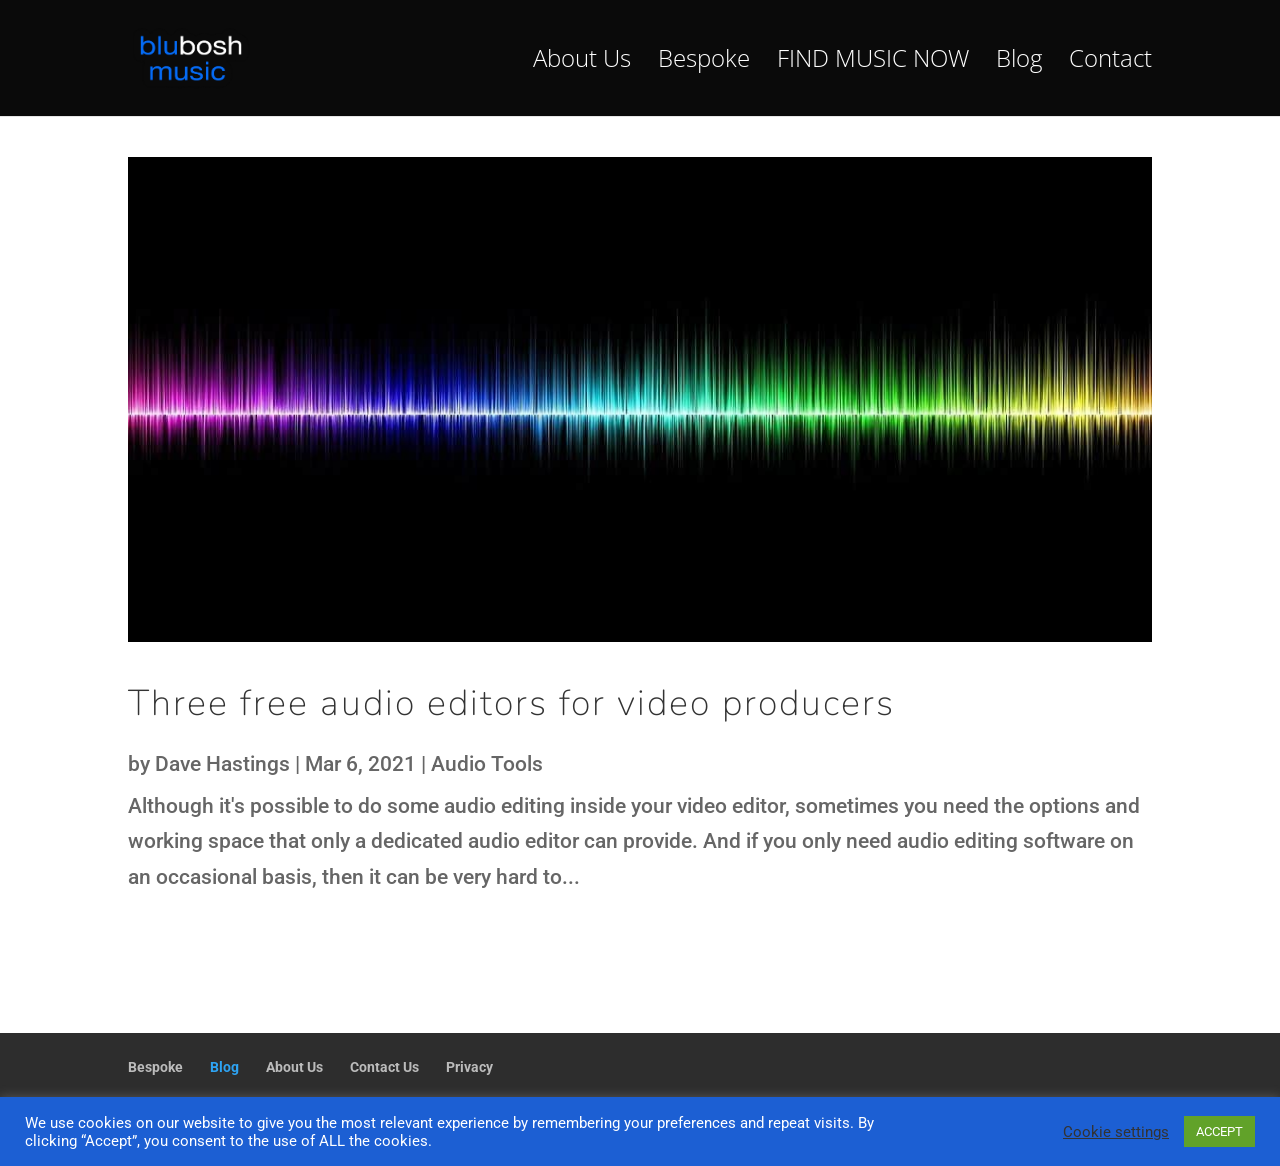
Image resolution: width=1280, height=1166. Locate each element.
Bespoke (704, 62)
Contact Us (384, 1067)
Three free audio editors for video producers (511, 703)
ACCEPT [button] (1219, 1131)
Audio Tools (487, 764)
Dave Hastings (222, 764)
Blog (1019, 62)
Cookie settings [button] (1116, 1132)
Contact (1110, 62)
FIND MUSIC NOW (873, 62)
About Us (582, 62)
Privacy (469, 1067)
